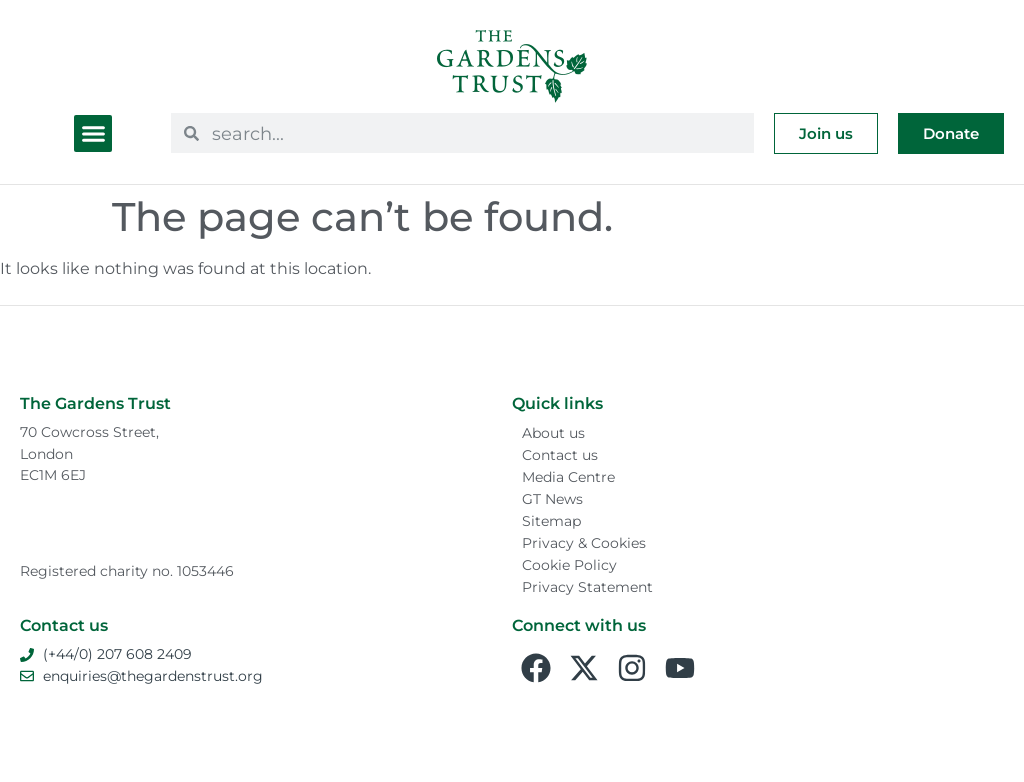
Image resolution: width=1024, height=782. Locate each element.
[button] (93, 134)
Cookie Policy (569, 565)
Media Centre (568, 477)
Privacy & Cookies (584, 543)
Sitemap (551, 521)
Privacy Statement (587, 587)
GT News (552, 499)
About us (553, 433)
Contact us (560, 455)
